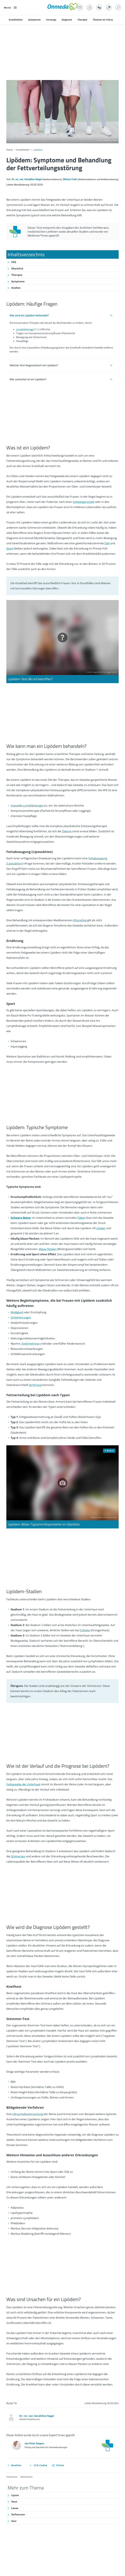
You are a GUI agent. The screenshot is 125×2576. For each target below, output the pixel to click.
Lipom (15, 2495)
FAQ (13, 262)
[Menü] (10, 7)
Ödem (81, 1218)
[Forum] (108, 7)
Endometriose (31, 1343)
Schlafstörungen (21, 1317)
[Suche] (118, 7)
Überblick (17, 268)
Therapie (16, 274)
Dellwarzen (18, 2514)
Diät (107, 543)
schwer (100, 1228)
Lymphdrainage (25, 329)
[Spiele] (99, 7)
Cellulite (85, 1630)
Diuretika (80, 920)
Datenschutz (26, 2476)
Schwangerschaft (83, 502)
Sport (9, 548)
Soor (14, 2521)
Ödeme (67, 831)
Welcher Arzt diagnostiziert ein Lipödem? (34, 365)
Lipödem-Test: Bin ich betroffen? (62, 641)
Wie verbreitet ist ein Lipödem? (28, 379)
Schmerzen (18, 1856)
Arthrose (35, 1385)
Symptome (18, 281)
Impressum (11, 2476)
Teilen (60, 2465)
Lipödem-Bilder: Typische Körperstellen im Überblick (62, 1486)
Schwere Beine (21, 1218)
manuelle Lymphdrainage (27, 805)
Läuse (14, 2508)
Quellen (16, 2465)
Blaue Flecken (47, 1249)
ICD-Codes (40, 2465)
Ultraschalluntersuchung (27, 2114)
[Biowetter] (89, 7)
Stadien (16, 287)
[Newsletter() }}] (80, 7)
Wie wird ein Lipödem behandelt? (29, 315)
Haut (14, 2501)
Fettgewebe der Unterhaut (23, 1784)
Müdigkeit (17, 1312)
